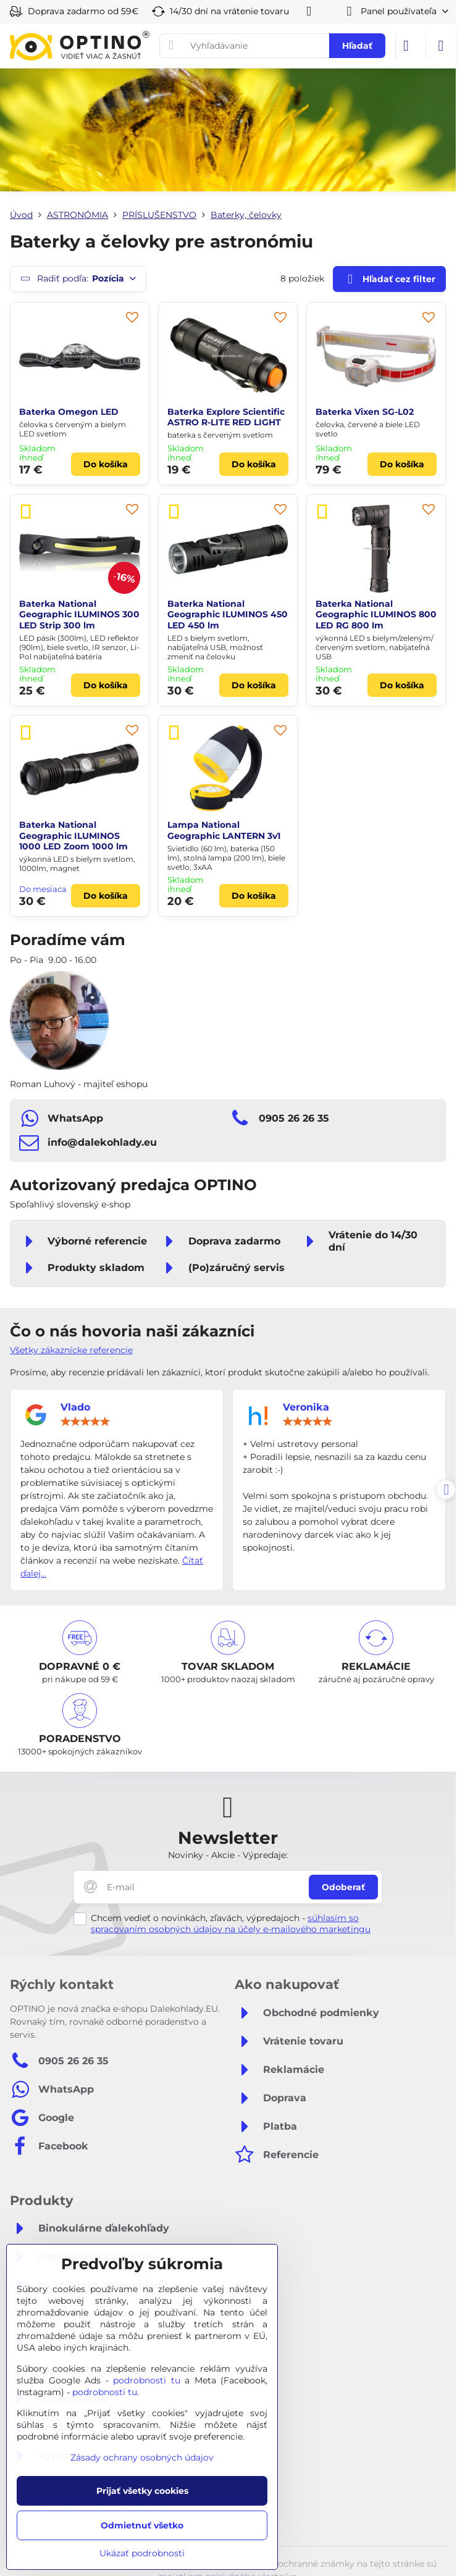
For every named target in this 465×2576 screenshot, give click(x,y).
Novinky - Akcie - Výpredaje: (228, 1855)
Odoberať (343, 1887)
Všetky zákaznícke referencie (71, 1350)
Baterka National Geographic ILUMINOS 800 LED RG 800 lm (376, 614)
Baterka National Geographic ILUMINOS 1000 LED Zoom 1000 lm (73, 835)
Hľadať (357, 45)
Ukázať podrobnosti (142, 2553)
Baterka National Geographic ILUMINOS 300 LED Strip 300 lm (79, 614)
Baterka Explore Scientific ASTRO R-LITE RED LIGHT (226, 417)
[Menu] (441, 45)
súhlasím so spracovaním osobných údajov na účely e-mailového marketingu (231, 1923)
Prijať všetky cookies (142, 2490)
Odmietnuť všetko (142, 2525)
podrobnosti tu (146, 2380)
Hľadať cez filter (389, 279)
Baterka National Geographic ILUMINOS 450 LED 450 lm (227, 614)
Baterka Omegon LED (69, 411)
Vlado (75, 1407)
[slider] (85, 1422)
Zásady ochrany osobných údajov (142, 2457)
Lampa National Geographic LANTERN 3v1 (223, 830)
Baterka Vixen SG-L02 (365, 411)
